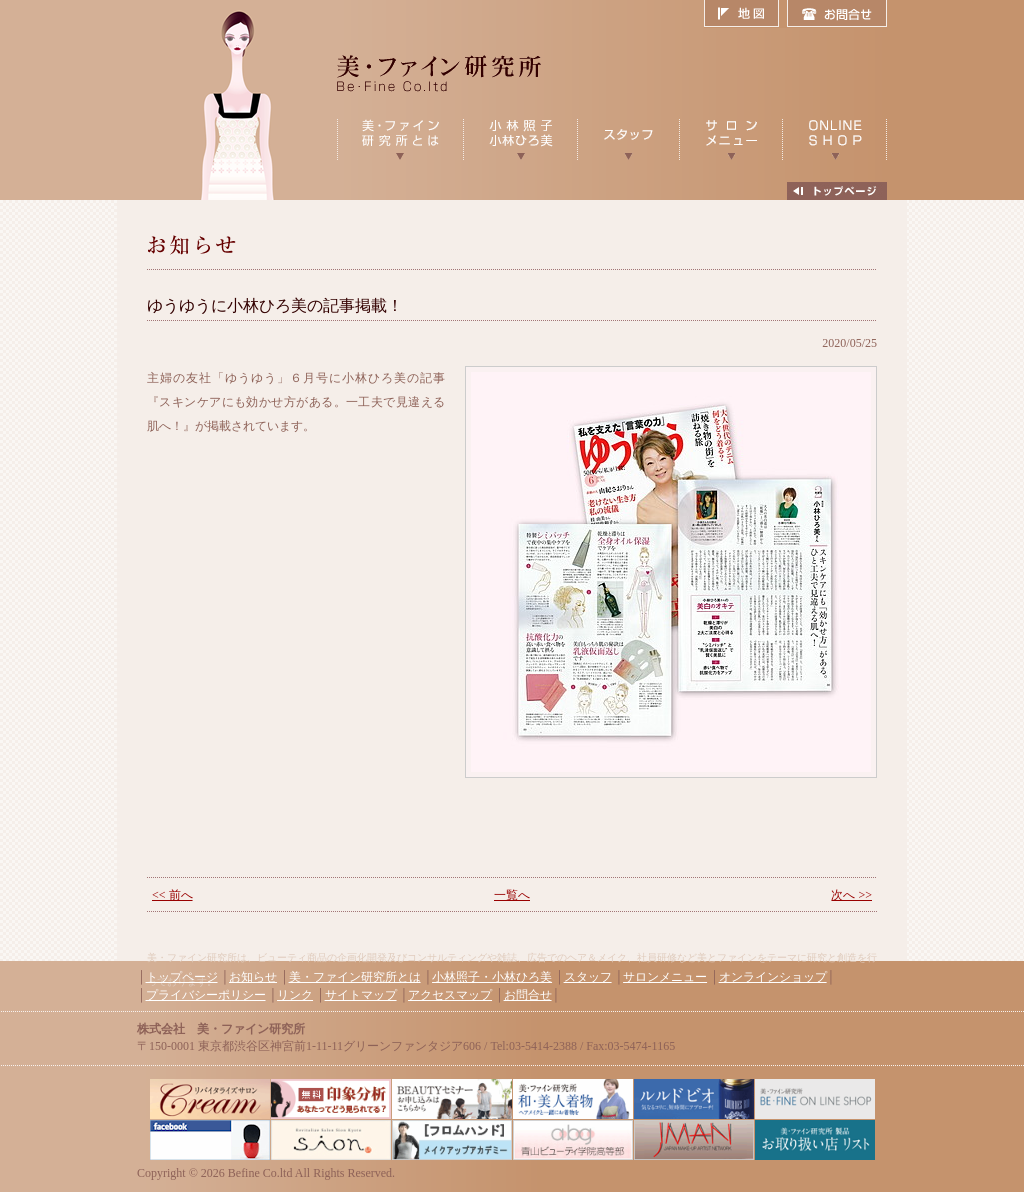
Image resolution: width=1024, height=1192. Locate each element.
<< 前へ (172, 895)
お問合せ (837, 14)
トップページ (182, 977)
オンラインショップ (773, 977)
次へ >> (851, 895)
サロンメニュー (665, 977)
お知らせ (253, 977)
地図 (745, 14)
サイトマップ (361, 995)
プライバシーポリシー (206, 995)
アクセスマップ (450, 995)
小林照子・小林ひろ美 (492, 977)
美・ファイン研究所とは (355, 977)
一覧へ (512, 895)
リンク (295, 995)
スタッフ (588, 977)
